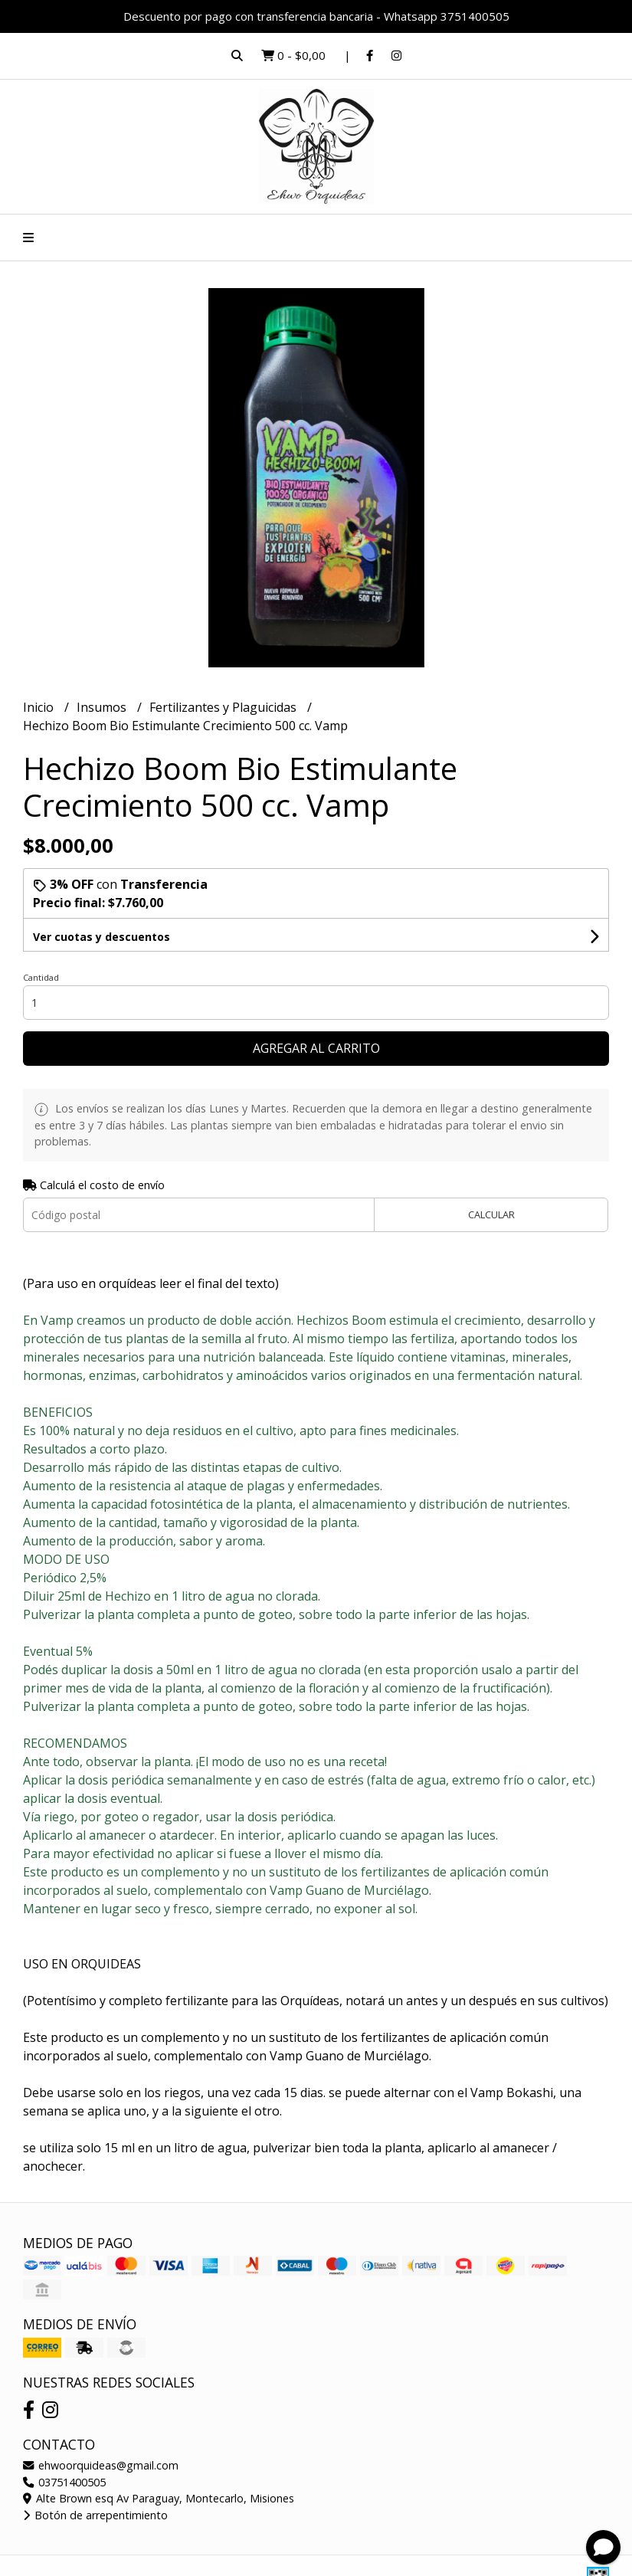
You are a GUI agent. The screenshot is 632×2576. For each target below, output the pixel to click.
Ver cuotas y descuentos (101, 936)
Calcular (491, 1214)
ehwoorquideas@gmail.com (100, 2465)
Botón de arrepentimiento (95, 2515)
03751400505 (64, 2482)
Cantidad (41, 977)
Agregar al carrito (316, 1048)
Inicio (40, 707)
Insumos (103, 707)
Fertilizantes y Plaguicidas (224, 707)
